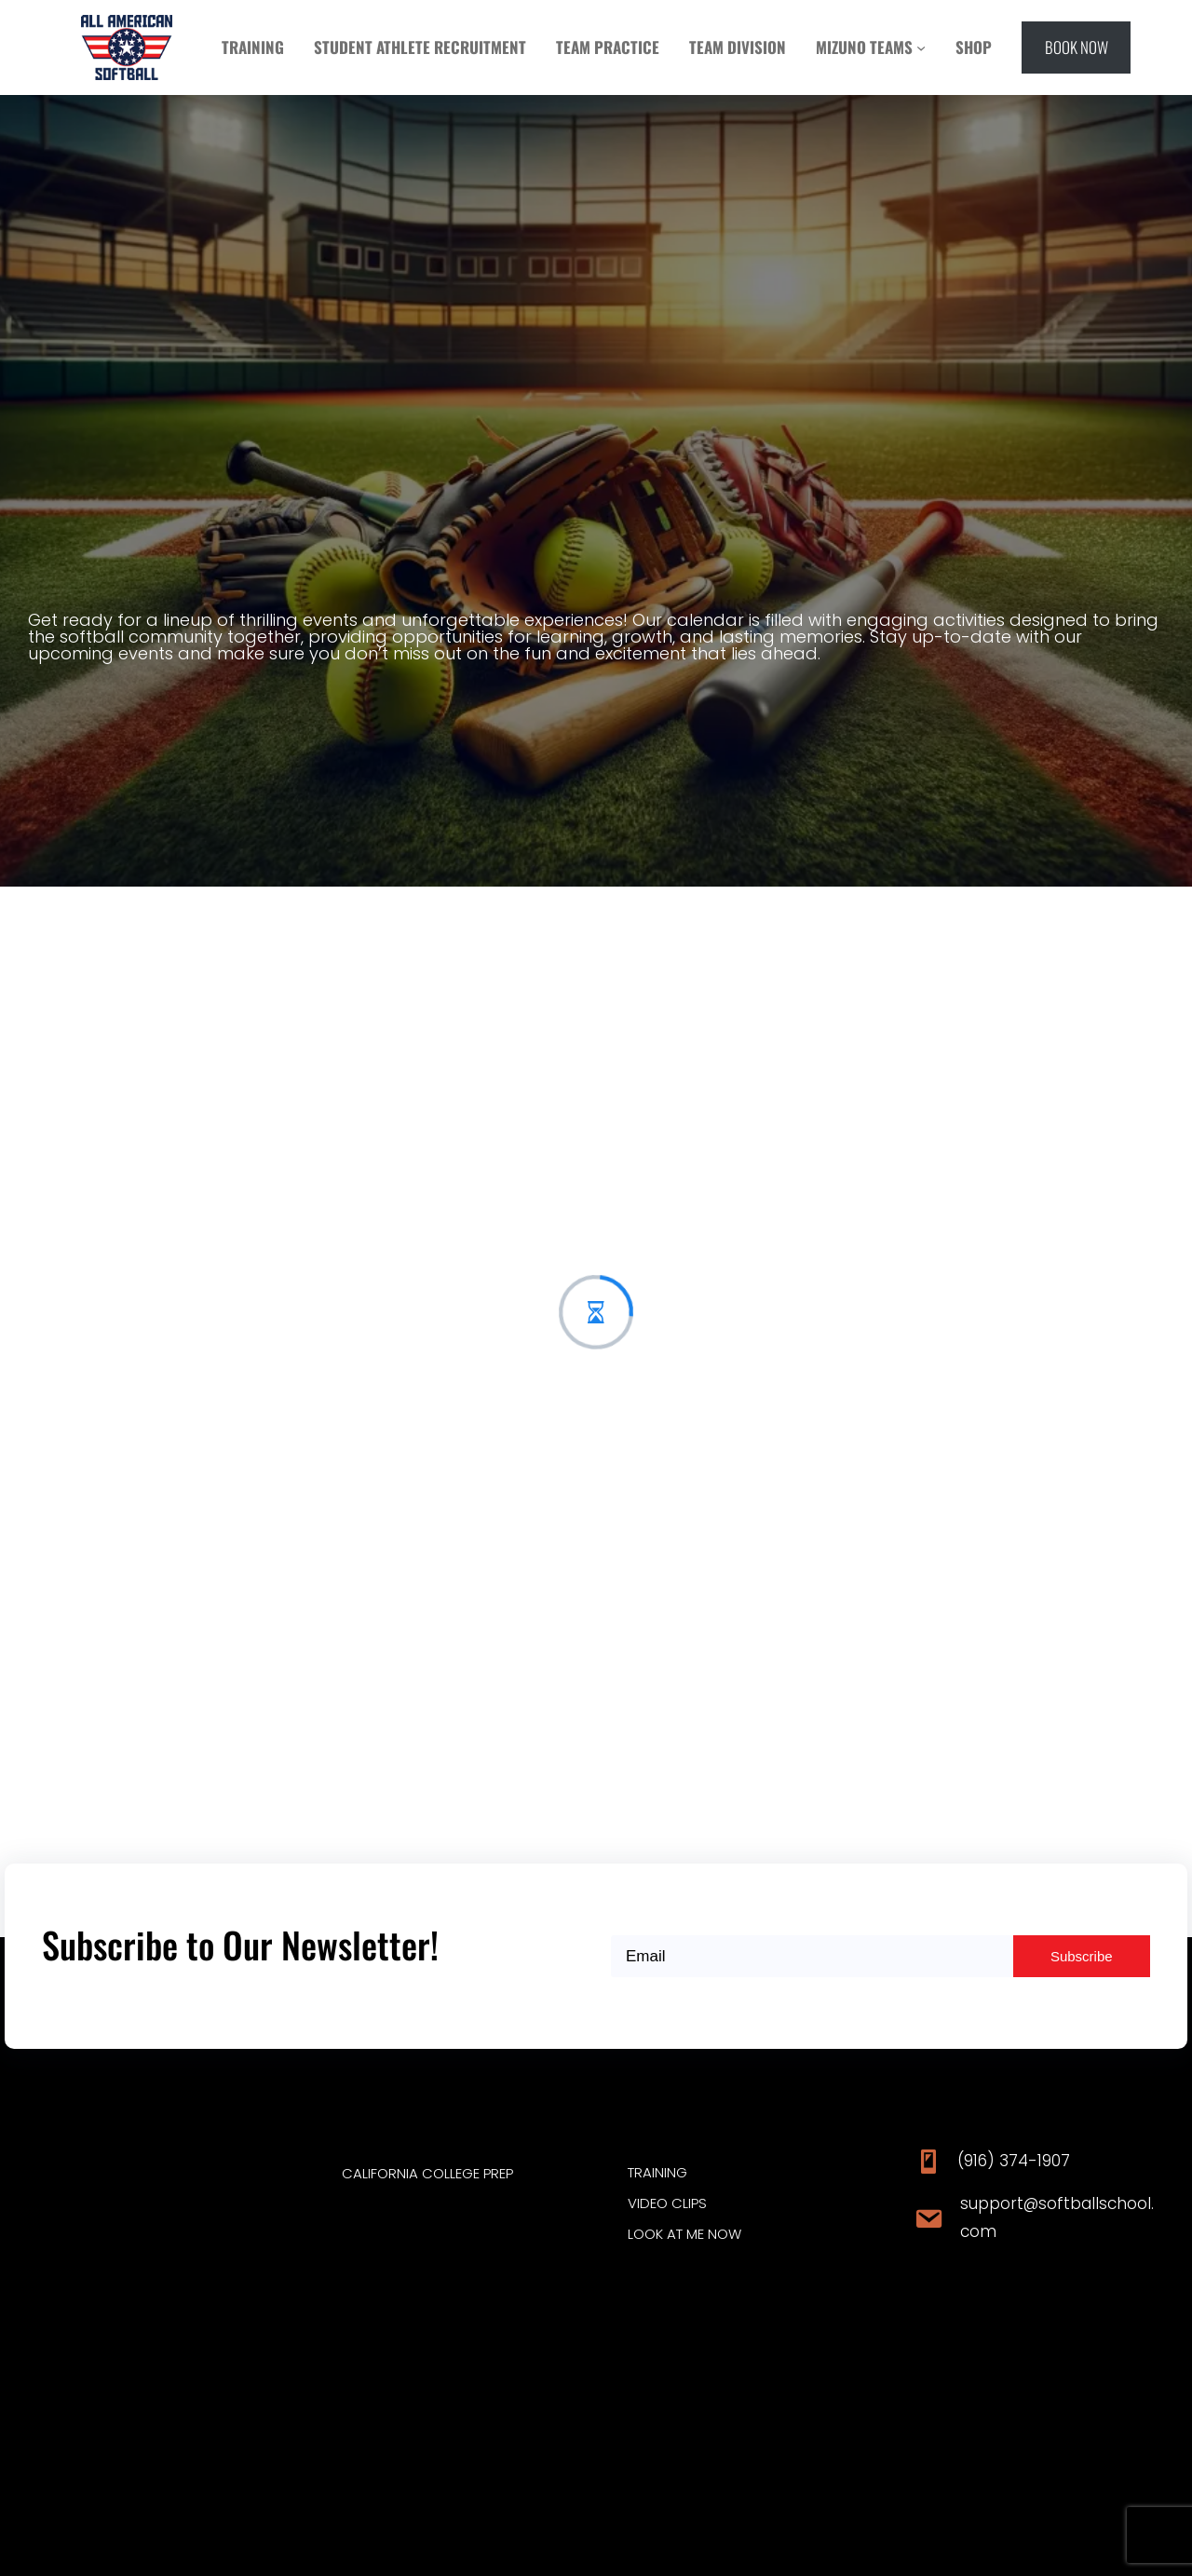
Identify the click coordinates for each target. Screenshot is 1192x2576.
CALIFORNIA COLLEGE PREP (427, 2173)
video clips (667, 2203)
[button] (1076, 47)
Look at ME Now (684, 2234)
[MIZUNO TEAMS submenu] (921, 47)
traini (647, 2172)
